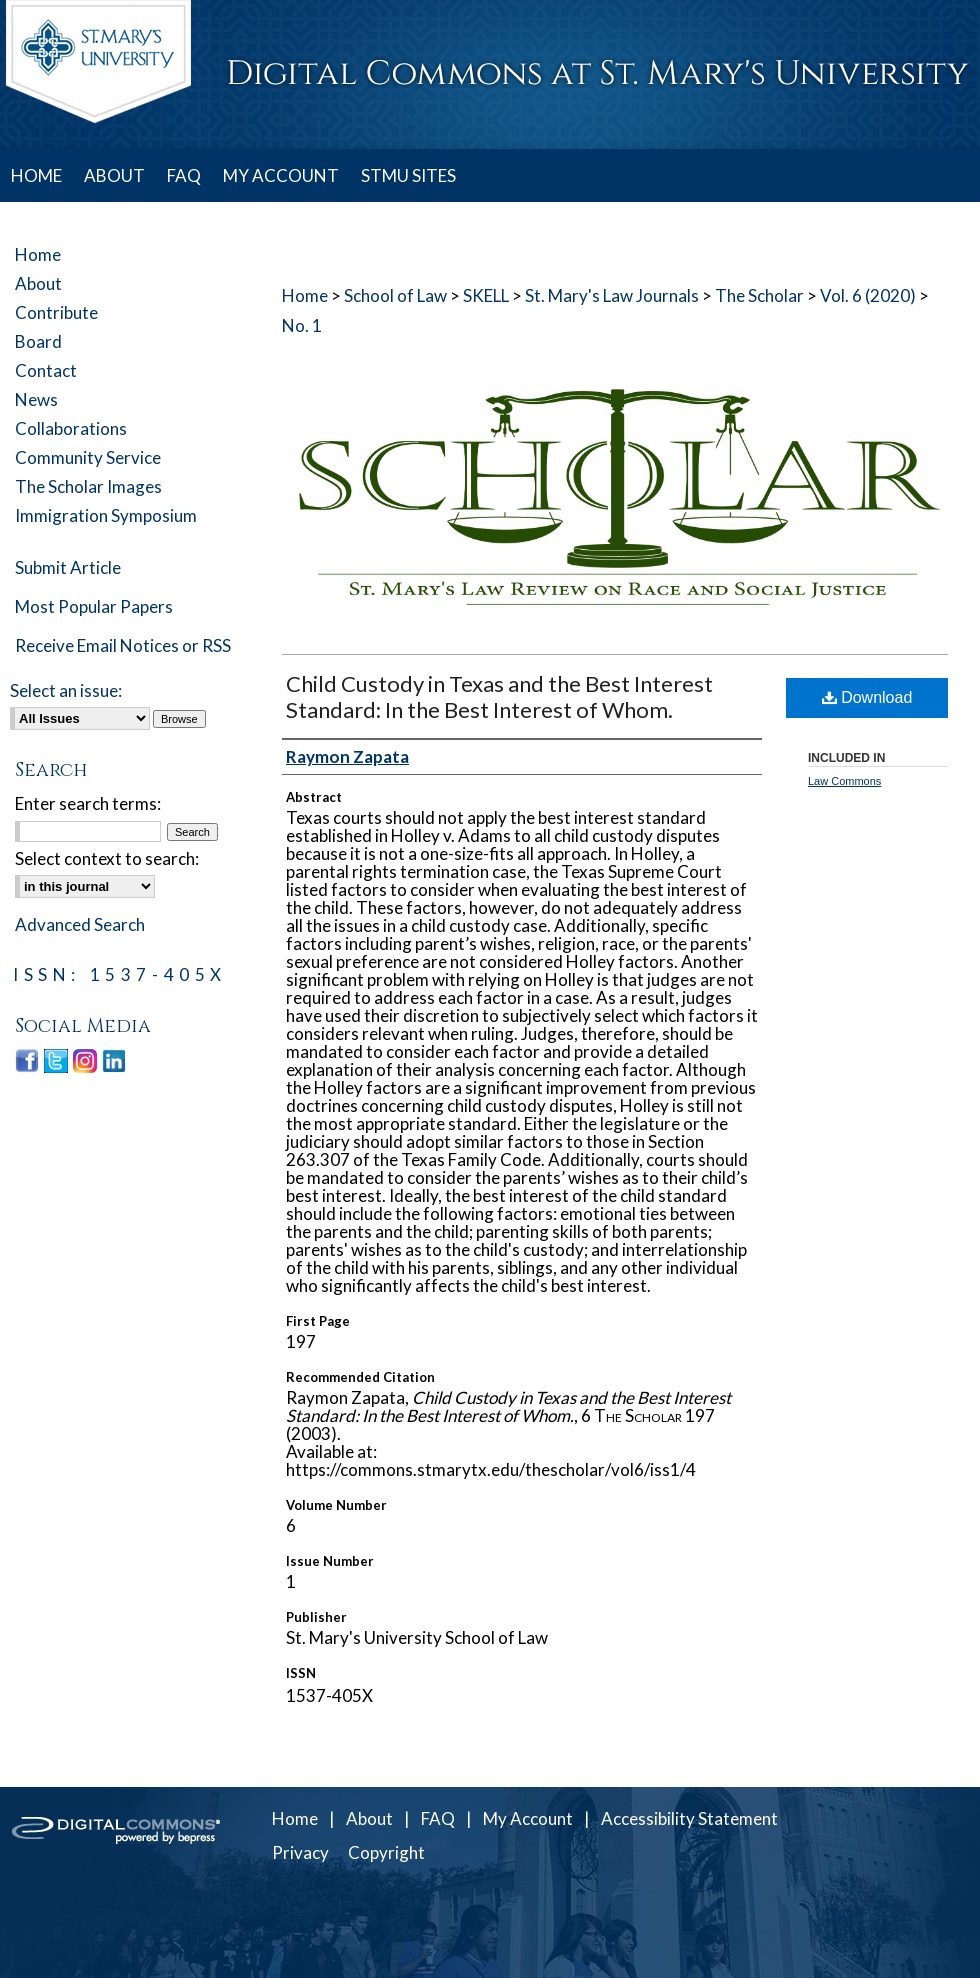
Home (305, 295)
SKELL (486, 295)
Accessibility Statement (689, 1818)
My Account (528, 1818)
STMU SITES (408, 175)
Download (867, 697)
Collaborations (71, 428)
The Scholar (759, 295)
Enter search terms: (88, 803)
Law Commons (844, 781)
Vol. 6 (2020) (868, 295)
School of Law (395, 295)
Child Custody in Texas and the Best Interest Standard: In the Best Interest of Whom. (499, 696)
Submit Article (68, 567)
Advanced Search (80, 924)
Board (38, 341)
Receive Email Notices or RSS (123, 645)
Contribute (56, 312)
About (38, 283)
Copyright (386, 1852)
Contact (46, 370)
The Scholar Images (88, 486)
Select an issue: (66, 690)
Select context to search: (107, 858)
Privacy (300, 1852)
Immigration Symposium (106, 515)
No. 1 (302, 325)
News (36, 399)
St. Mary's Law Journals (612, 295)
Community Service (88, 457)
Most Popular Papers (94, 606)
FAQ (438, 1818)
